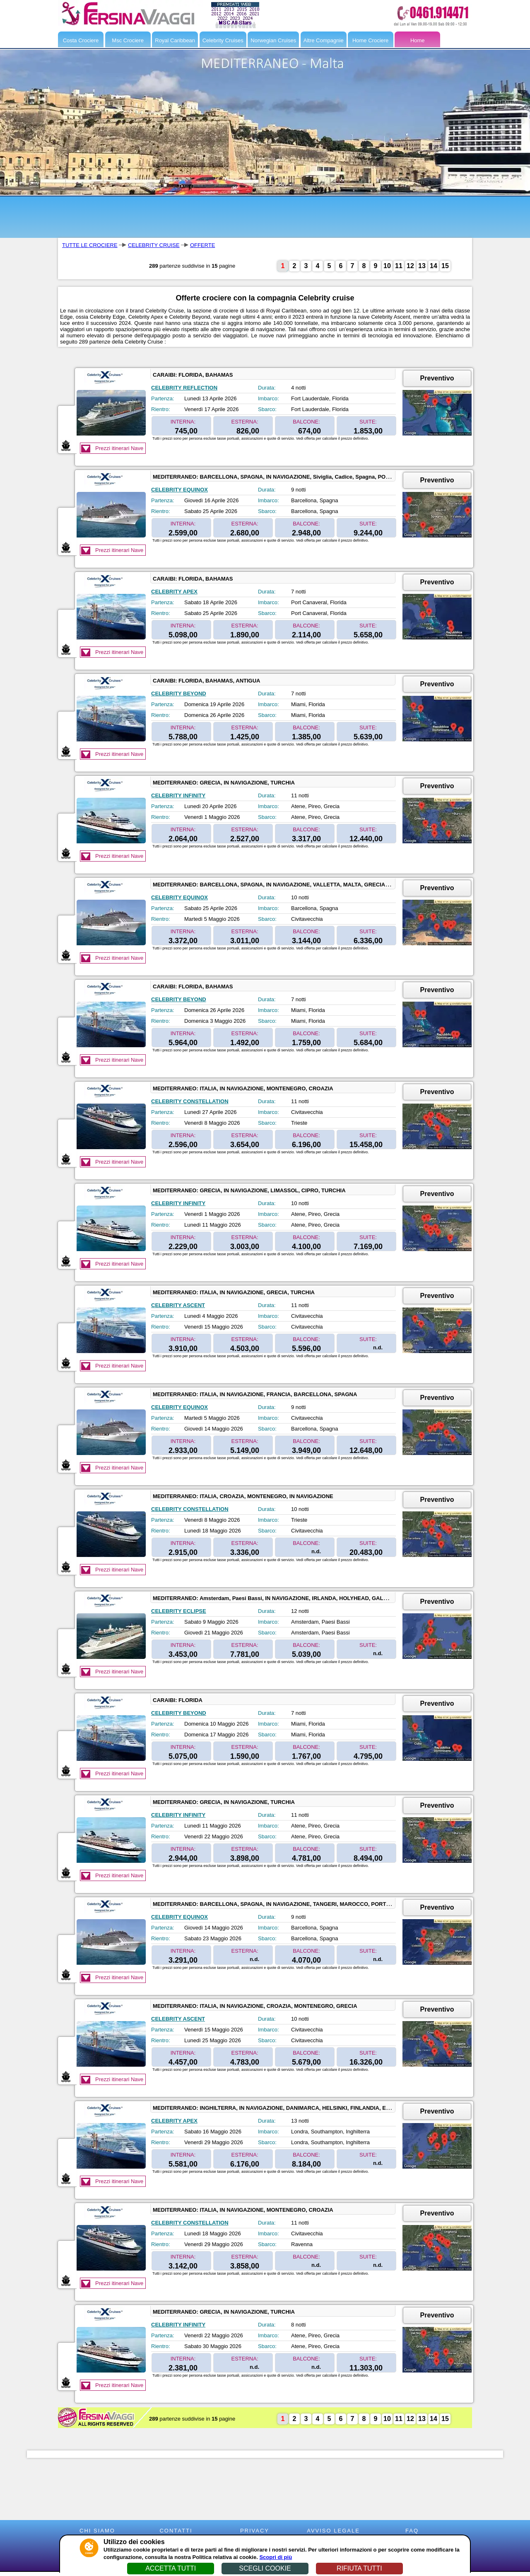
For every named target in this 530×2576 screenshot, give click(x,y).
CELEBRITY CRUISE (154, 245)
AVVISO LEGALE (333, 2531)
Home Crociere (370, 40)
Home (417, 40)
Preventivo (437, 378)
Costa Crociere (81, 40)
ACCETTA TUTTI (170, 2568)
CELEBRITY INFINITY (178, 795)
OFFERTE (202, 245)
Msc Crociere (128, 40)
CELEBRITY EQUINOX (179, 490)
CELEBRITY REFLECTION (184, 388)
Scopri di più (275, 2557)
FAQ (412, 2531)
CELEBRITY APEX (174, 591)
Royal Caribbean (175, 40)
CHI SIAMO (97, 2531)
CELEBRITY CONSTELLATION (190, 1101)
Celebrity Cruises (222, 40)
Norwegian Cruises (273, 40)
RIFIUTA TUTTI (359, 2568)
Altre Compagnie (324, 40)
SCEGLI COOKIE (265, 2568)
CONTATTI (175, 2531)
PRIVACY (254, 2531)
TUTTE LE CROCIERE (90, 245)
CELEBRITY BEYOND (178, 693)
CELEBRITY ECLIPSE (178, 1611)
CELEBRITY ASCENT (178, 1305)
